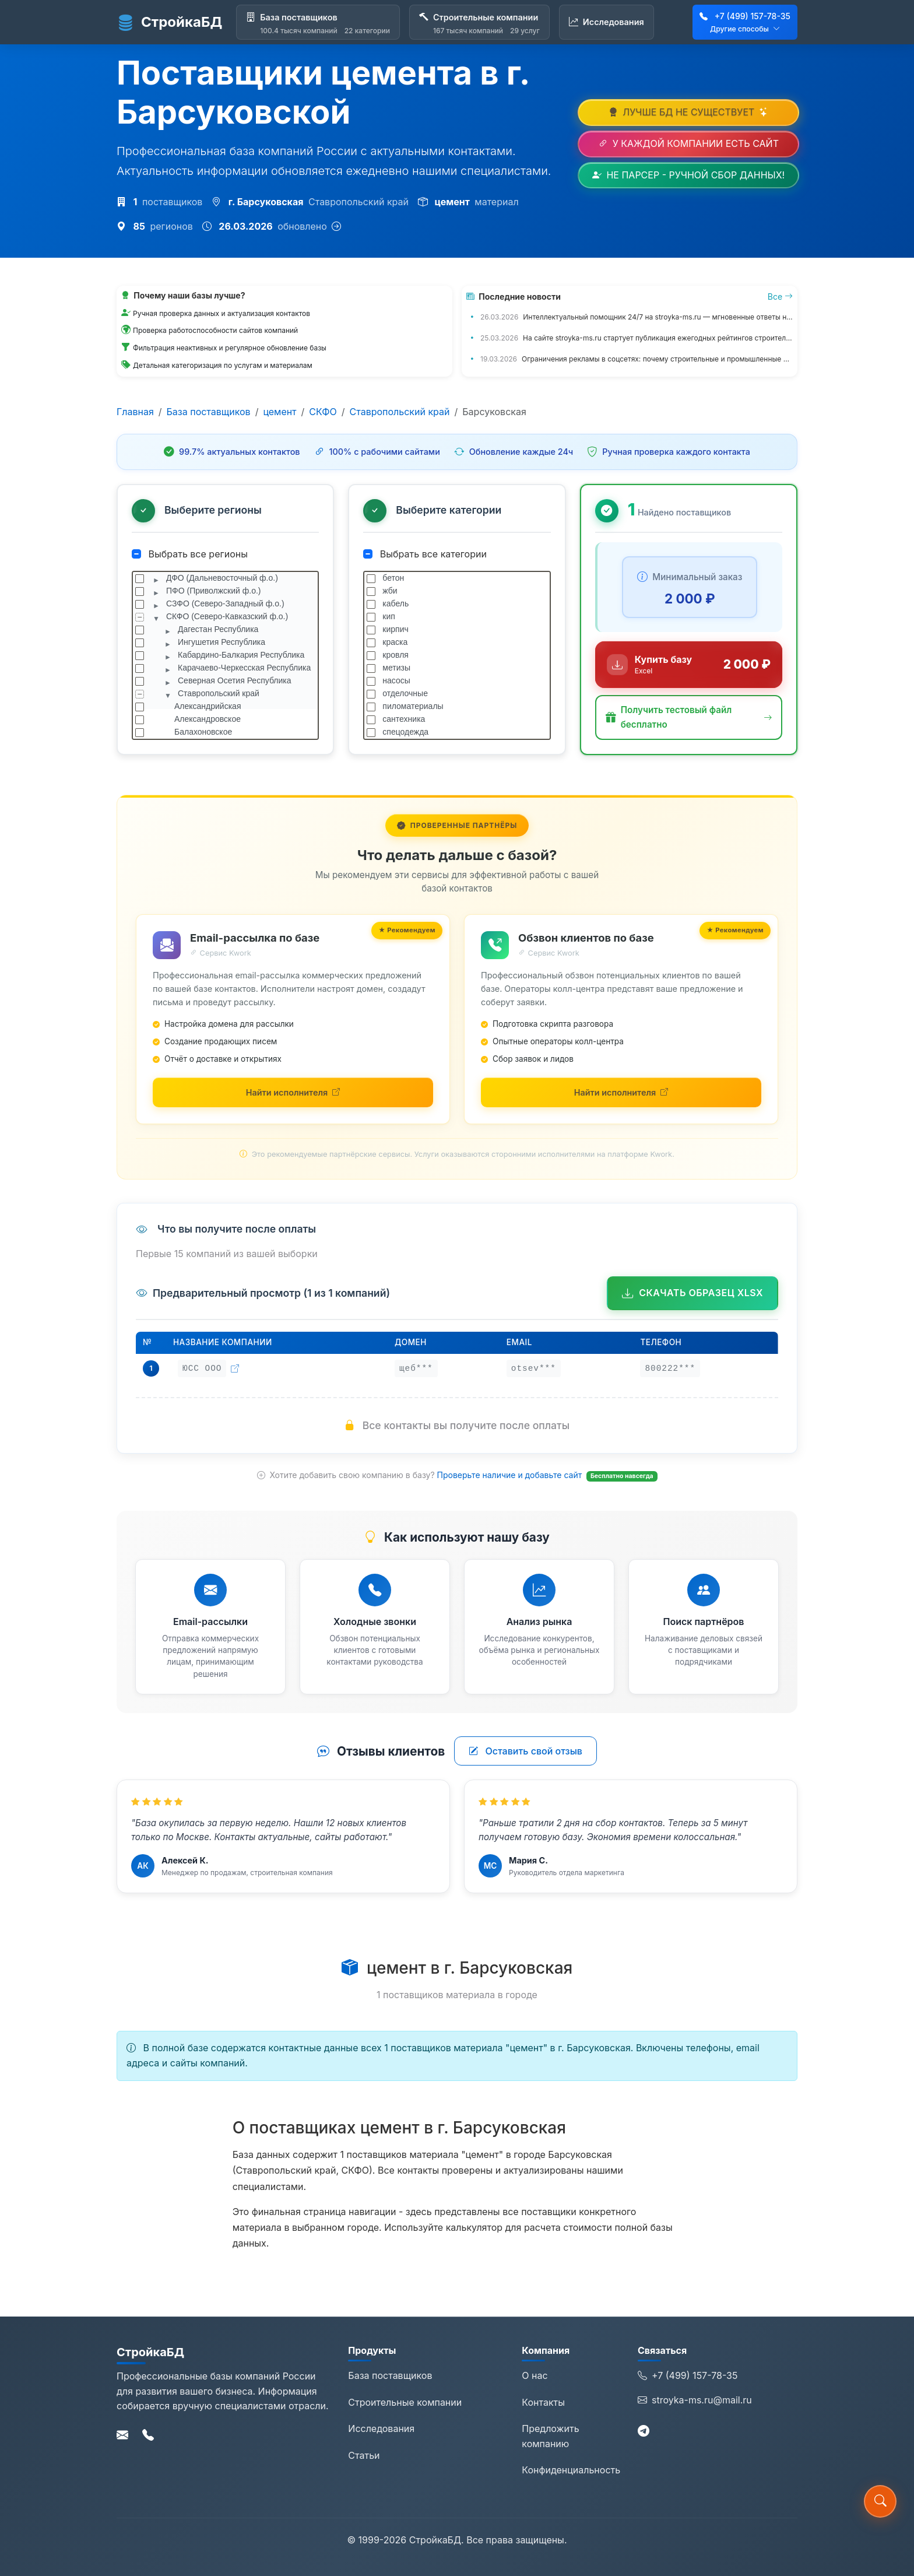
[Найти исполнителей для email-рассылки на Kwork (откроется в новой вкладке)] (293, 1092)
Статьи (363, 2455)
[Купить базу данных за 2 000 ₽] (688, 664)
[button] (688, 717)
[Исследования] (606, 22)
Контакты (543, 2402)
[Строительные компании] (479, 22)
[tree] (225, 655)
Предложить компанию (550, 2436)
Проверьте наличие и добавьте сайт (511, 1475)
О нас (534, 2375)
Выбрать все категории (425, 554)
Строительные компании (405, 2402)
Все (780, 296)
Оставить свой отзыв (525, 1751)
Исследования (381, 2428)
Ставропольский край (400, 411)
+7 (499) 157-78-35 (752, 16)
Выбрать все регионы (190, 554)
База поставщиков (209, 411)
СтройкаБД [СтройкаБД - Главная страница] (169, 22)
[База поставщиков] (318, 22)
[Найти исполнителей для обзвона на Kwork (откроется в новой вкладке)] (621, 1092)
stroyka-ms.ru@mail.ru (695, 2400)
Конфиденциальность (571, 2470)
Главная (135, 411)
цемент (279, 411)
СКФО (322, 411)
